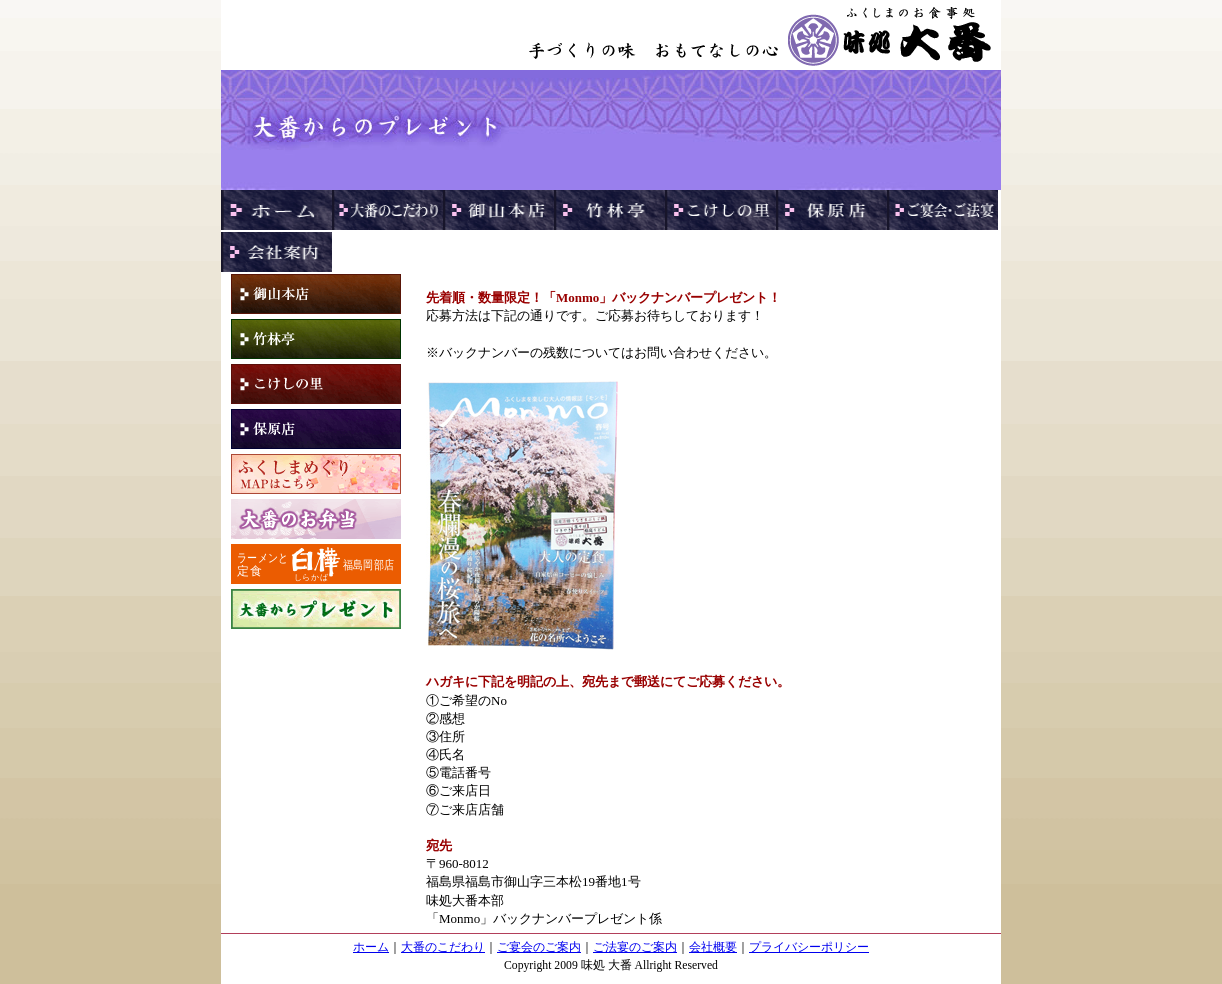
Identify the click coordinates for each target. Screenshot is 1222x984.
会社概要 (713, 947)
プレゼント (316, 609)
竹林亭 (316, 339)
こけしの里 (316, 384)
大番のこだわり (443, 947)
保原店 (316, 429)
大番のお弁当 (316, 519)
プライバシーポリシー (809, 947)
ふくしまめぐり (316, 474)
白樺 (316, 564)
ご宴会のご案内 (539, 947)
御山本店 (316, 294)
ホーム (371, 947)
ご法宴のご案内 (635, 947)
